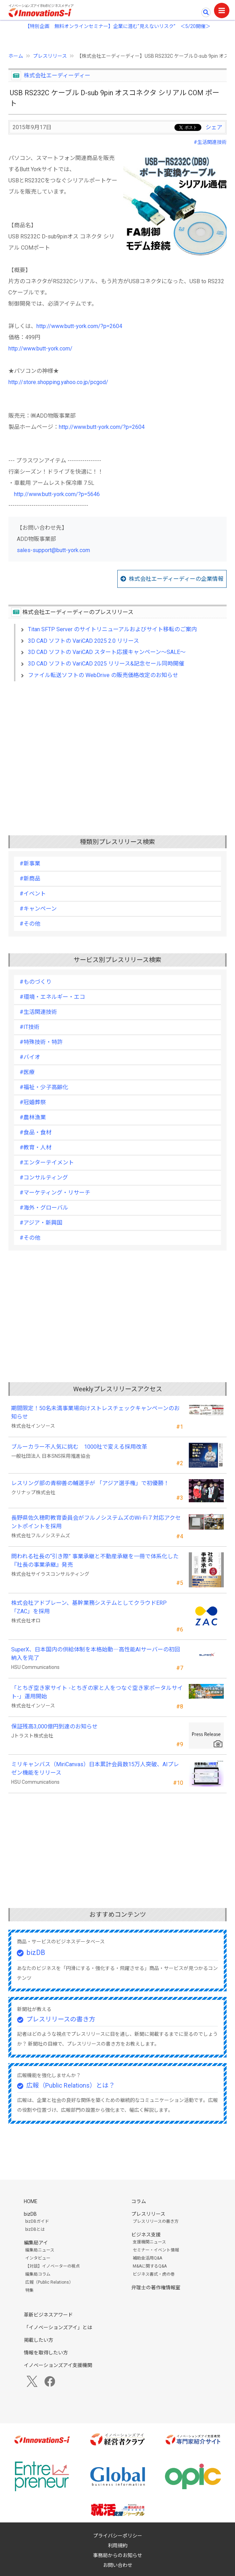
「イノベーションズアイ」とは (58, 2327)
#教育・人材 (35, 1147)
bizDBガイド (37, 2221)
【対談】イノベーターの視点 (52, 2266)
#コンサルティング (44, 1177)
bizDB (36, 1952)
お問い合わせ (117, 2565)
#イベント (33, 893)
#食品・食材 (35, 1132)
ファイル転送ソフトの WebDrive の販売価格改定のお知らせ (103, 675)
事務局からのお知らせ (117, 2555)
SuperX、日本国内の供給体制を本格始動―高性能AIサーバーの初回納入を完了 (95, 1653)
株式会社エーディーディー (57, 75)
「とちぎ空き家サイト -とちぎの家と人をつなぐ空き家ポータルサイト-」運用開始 (97, 1692)
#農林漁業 (33, 1117)
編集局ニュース (39, 2250)
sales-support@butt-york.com (53, 550)
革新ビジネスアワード (48, 2315)
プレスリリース (50, 56)
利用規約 (117, 2545)
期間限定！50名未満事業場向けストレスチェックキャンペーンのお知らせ (95, 1412)
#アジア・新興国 (41, 1222)
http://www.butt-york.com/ (40, 348)
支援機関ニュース (149, 2242)
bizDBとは (35, 2229)
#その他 (30, 923)
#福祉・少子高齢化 (44, 1087)
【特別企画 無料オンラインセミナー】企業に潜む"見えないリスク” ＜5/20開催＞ (117, 26)
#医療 (27, 1072)
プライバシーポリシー (117, 2536)
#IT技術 (30, 1027)
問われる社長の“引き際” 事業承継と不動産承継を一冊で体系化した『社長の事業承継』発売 (95, 1560)
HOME (30, 2201)
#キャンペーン (38, 908)
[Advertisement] (117, 747)
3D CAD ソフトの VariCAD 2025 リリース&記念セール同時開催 (106, 663)
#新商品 (30, 878)
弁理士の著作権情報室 (155, 2287)
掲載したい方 (38, 2340)
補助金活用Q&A (147, 2258)
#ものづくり (35, 982)
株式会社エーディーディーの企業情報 (176, 579)
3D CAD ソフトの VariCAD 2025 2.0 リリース (83, 641)
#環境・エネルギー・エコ (52, 997)
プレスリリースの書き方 (60, 2019)
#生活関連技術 (210, 142)
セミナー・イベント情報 (156, 2250)
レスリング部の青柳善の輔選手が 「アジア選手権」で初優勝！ (90, 1483)
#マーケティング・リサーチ (55, 1192)
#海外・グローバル (44, 1207)
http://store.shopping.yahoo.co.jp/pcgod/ (58, 382)
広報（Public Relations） (49, 2282)
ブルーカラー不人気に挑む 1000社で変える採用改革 (79, 1446)
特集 (29, 2290)
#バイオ (30, 1057)
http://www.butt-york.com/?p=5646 (57, 494)
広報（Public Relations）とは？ (70, 2085)
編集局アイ (36, 2243)
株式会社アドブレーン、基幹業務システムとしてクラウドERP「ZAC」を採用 (89, 1607)
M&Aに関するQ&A (150, 2266)
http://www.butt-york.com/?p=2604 (79, 326)
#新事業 (30, 863)
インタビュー (37, 2258)
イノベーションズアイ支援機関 (58, 2365)
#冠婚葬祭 (33, 1102)
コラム (138, 2201)
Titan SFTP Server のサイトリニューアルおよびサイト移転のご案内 (112, 629)
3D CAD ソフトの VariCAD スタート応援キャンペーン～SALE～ (107, 652)
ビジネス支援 (146, 2234)
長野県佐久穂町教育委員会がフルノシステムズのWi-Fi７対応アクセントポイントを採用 (96, 1522)
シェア (214, 127)
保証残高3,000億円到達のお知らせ (54, 1726)
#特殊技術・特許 (41, 1042)
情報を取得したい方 (46, 2352)
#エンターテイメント (47, 1162)
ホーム (15, 56)
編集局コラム (37, 2274)
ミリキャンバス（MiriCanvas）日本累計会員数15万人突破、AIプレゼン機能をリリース (95, 1768)
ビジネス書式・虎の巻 (154, 2274)
